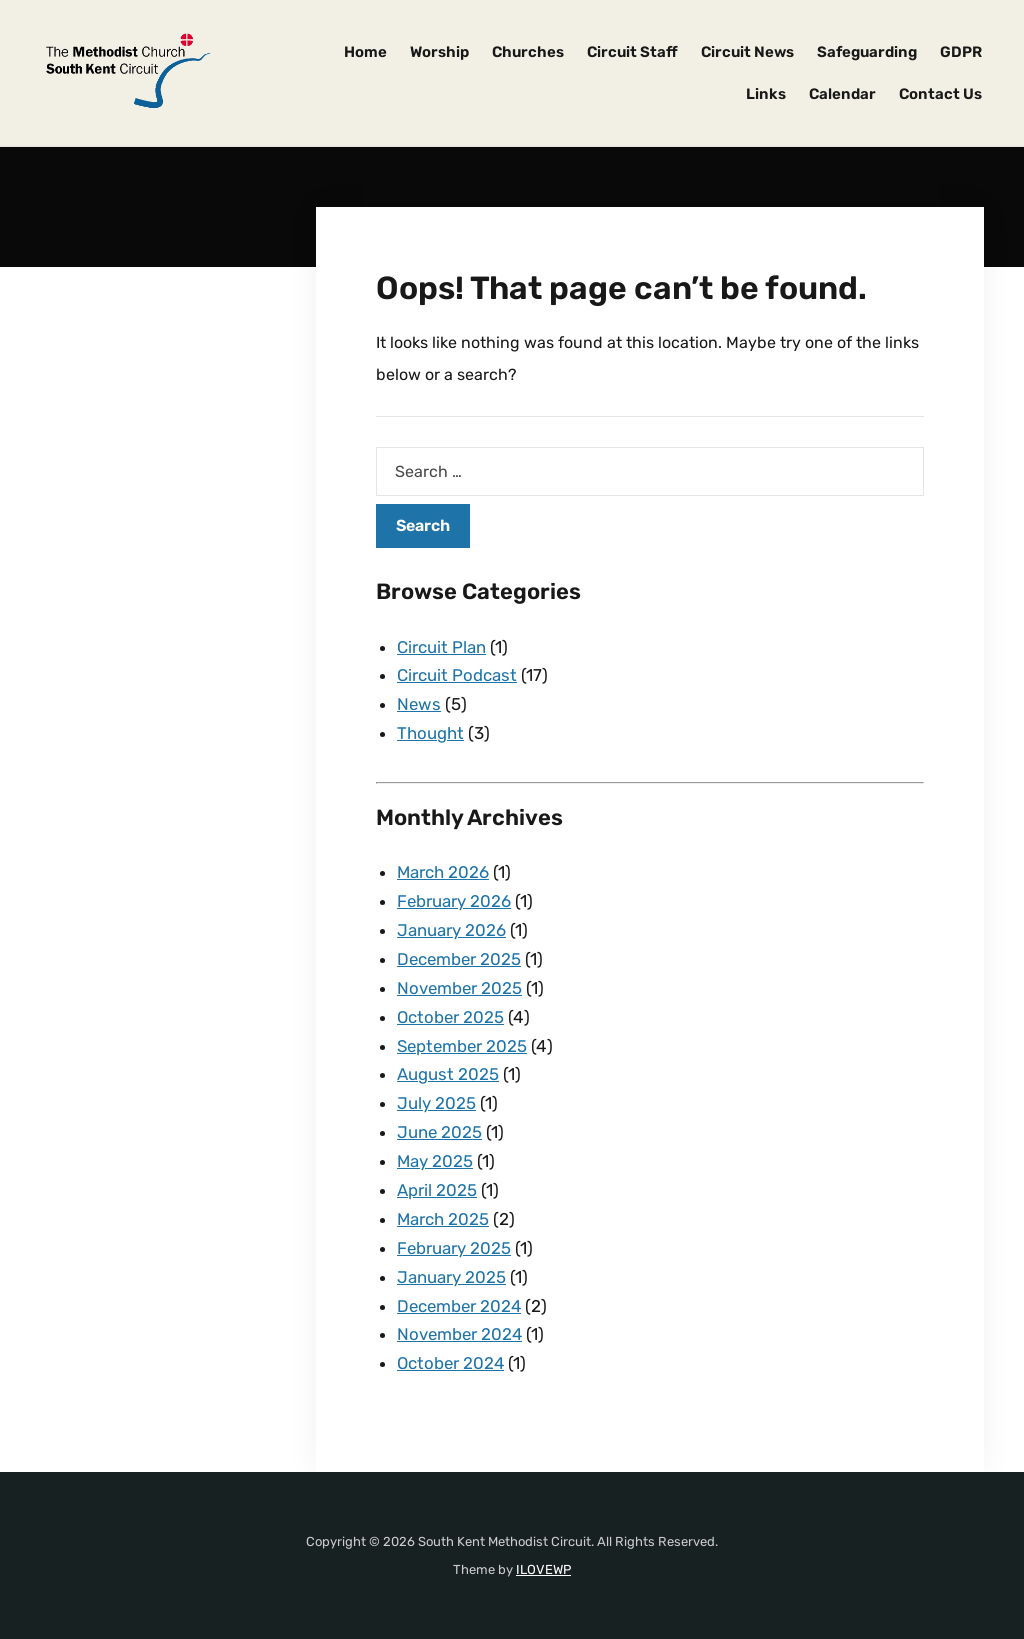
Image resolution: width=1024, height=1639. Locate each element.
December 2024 (461, 1306)
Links (766, 94)
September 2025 (464, 1046)
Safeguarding (867, 52)
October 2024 (452, 1363)
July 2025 (436, 1103)
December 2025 (460, 959)
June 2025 (440, 1132)
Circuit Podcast (457, 675)
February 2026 (454, 901)
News (419, 704)
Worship (439, 52)
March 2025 (443, 1219)
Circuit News (747, 52)
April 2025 (437, 1190)
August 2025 (448, 1074)
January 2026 (451, 930)
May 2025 (435, 1161)
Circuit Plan (441, 647)
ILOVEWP (543, 1569)
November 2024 (461, 1334)
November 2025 (460, 988)
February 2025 (454, 1248)
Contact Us (940, 94)
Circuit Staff (632, 52)
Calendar (842, 94)
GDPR (961, 52)
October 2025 (451, 1017)
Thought (430, 733)
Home (365, 52)
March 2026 (443, 872)
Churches (528, 52)
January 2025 (451, 1277)
